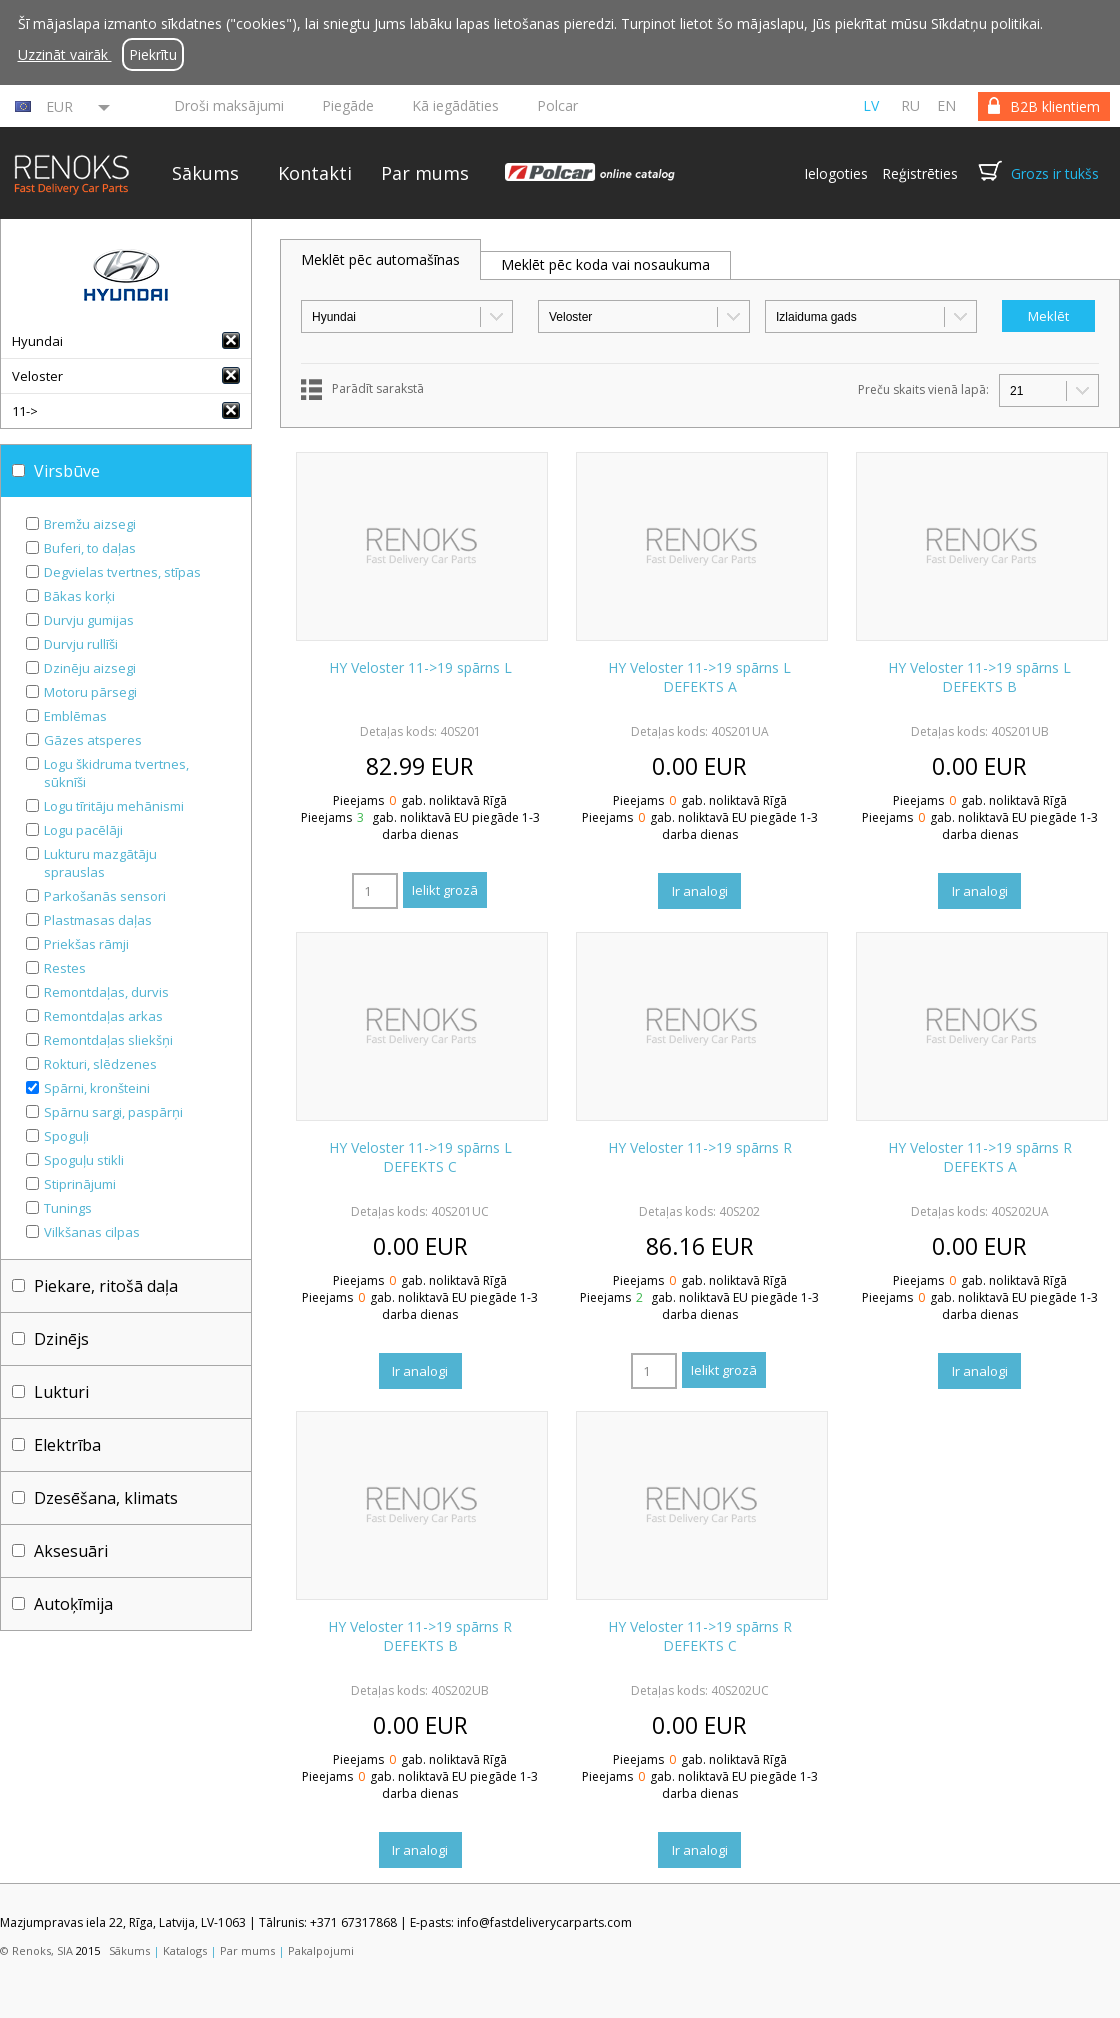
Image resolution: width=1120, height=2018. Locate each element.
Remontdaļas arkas (103, 1016)
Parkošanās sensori (105, 896)
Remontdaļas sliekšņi (108, 1040)
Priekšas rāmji (86, 944)
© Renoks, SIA (36, 1950)
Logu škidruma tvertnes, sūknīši (116, 773)
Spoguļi (66, 1136)
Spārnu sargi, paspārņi (113, 1112)
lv (871, 105)
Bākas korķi (79, 596)
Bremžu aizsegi (90, 524)
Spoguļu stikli (84, 1160)
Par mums (425, 173)
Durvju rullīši (81, 644)
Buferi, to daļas (90, 548)
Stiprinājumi (80, 1184)
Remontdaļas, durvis (106, 992)
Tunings (68, 1208)
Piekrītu (153, 54)
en (946, 105)
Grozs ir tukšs (1055, 173)
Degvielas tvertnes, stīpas (122, 572)
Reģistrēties (920, 173)
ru (910, 105)
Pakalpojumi (321, 1950)
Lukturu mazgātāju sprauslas (100, 863)
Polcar (557, 105)
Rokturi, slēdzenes (100, 1064)
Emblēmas (75, 716)
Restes (65, 968)
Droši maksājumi (229, 105)
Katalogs (185, 1950)
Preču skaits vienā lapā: (923, 389)
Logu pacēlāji (83, 830)
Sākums (205, 173)
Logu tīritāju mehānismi (114, 806)
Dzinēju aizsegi (90, 668)
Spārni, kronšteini (97, 1088)
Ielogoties (836, 173)
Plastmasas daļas (98, 920)
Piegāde (348, 105)
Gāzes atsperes (93, 740)
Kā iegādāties (455, 105)
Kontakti (315, 173)
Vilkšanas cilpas (92, 1232)
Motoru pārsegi (90, 692)
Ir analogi (700, 891)
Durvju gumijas (89, 620)
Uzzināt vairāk (65, 54)
